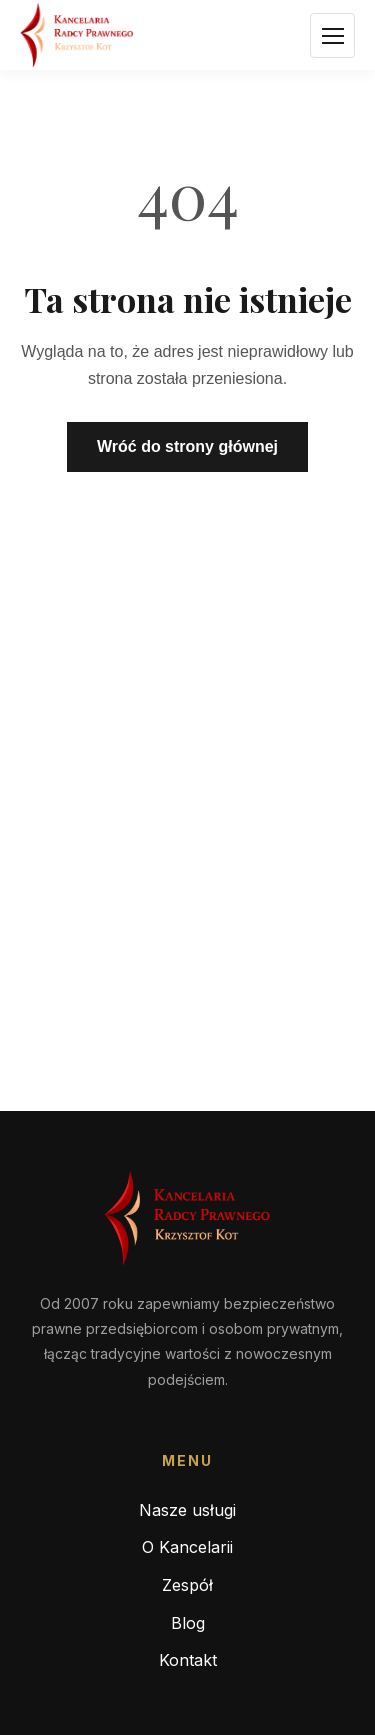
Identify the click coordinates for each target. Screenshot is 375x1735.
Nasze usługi (187, 1510)
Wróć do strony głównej (187, 446)
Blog (188, 1623)
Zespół (187, 1585)
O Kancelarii (187, 1547)
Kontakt (188, 1660)
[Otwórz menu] (332, 35)
